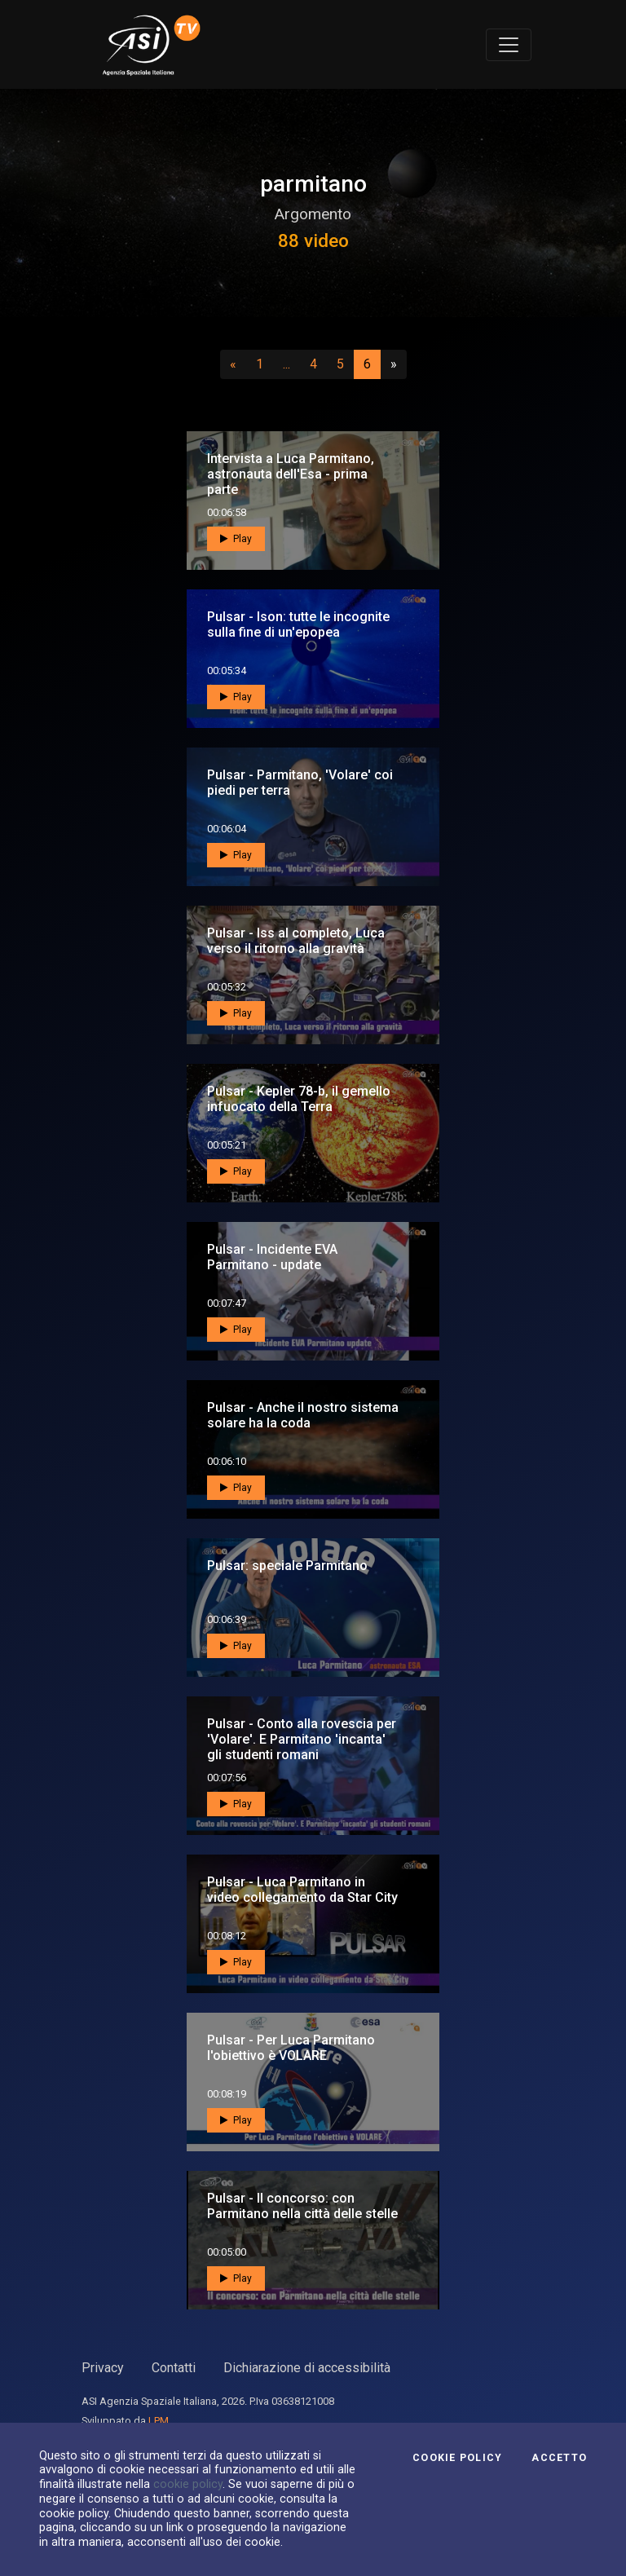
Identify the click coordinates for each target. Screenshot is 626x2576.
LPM (158, 2421)
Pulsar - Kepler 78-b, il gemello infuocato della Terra (298, 1098)
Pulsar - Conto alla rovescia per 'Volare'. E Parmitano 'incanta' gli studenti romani (301, 1739)
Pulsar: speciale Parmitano (287, 1565)
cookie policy (188, 2483)
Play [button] (236, 539)
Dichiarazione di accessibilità (306, 2367)
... (290, 363)
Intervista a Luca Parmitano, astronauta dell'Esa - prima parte (290, 474)
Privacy (103, 2367)
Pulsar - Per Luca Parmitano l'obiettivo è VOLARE (291, 2047)
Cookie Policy (457, 2458)
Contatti (174, 2367)
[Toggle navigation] (508, 45)
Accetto (559, 2458)
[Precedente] (233, 364)
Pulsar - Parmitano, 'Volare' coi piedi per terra (300, 782)
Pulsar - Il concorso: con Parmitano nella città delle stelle (302, 2205)
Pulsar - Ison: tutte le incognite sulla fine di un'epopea (298, 624)
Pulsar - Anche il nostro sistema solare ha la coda (303, 1415)
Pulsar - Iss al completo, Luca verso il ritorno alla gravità (296, 940)
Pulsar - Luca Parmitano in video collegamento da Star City (302, 1889)
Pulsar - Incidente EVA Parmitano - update (272, 1257)
